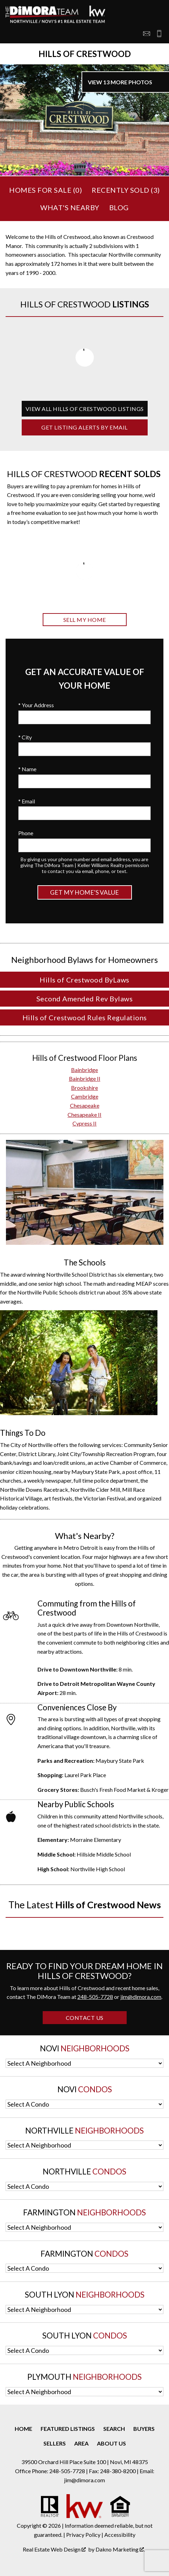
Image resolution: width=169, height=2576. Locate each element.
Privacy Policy (83, 2534)
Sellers (54, 2443)
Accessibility (119, 2534)
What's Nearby (69, 207)
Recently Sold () (126, 190)
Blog (119, 207)
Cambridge (84, 1096)
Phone (25, 833)
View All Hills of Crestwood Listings (85, 408)
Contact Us (85, 2017)
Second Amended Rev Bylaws (84, 998)
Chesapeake (84, 1105)
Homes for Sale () (45, 190)
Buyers (144, 2428)
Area (81, 2443)
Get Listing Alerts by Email (84, 427)
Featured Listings (68, 2428)
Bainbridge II (84, 1078)
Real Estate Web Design (54, 2549)
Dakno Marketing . (120, 2549)
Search (114, 2428)
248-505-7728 (95, 1996)
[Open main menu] (14, 33)
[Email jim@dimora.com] (146, 34)
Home (23, 2428)
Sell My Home (84, 619)
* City (25, 737)
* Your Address (36, 705)
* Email (26, 801)
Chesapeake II (84, 1114)
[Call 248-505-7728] (157, 34)
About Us (111, 2443)
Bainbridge (84, 1069)
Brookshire (84, 1087)
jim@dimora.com (140, 1996)
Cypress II (84, 1123)
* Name (27, 769)
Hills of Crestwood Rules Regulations (84, 1017)
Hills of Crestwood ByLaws (84, 979)
